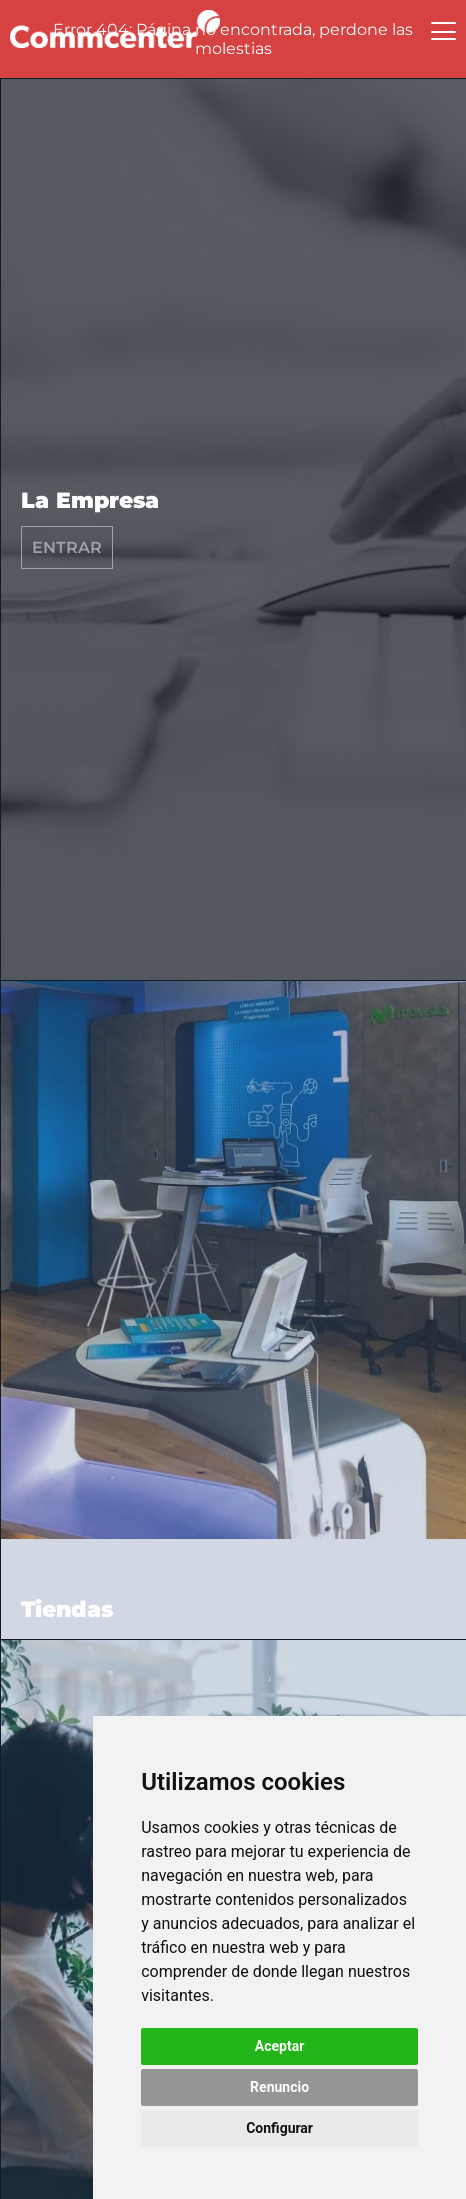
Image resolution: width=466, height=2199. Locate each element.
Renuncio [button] (279, 2087)
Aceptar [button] (280, 2046)
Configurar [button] (279, 2128)
